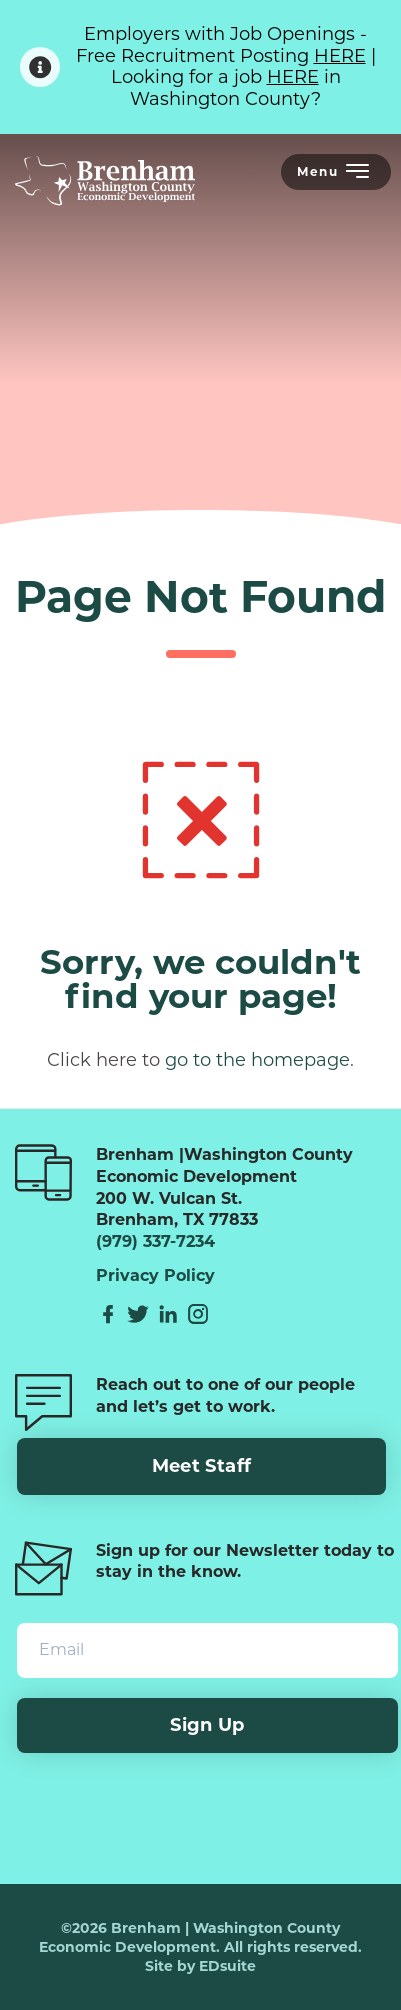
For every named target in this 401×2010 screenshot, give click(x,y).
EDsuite (227, 1966)
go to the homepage (257, 1060)
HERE (340, 56)
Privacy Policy (155, 1276)
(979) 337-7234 (155, 1241)
